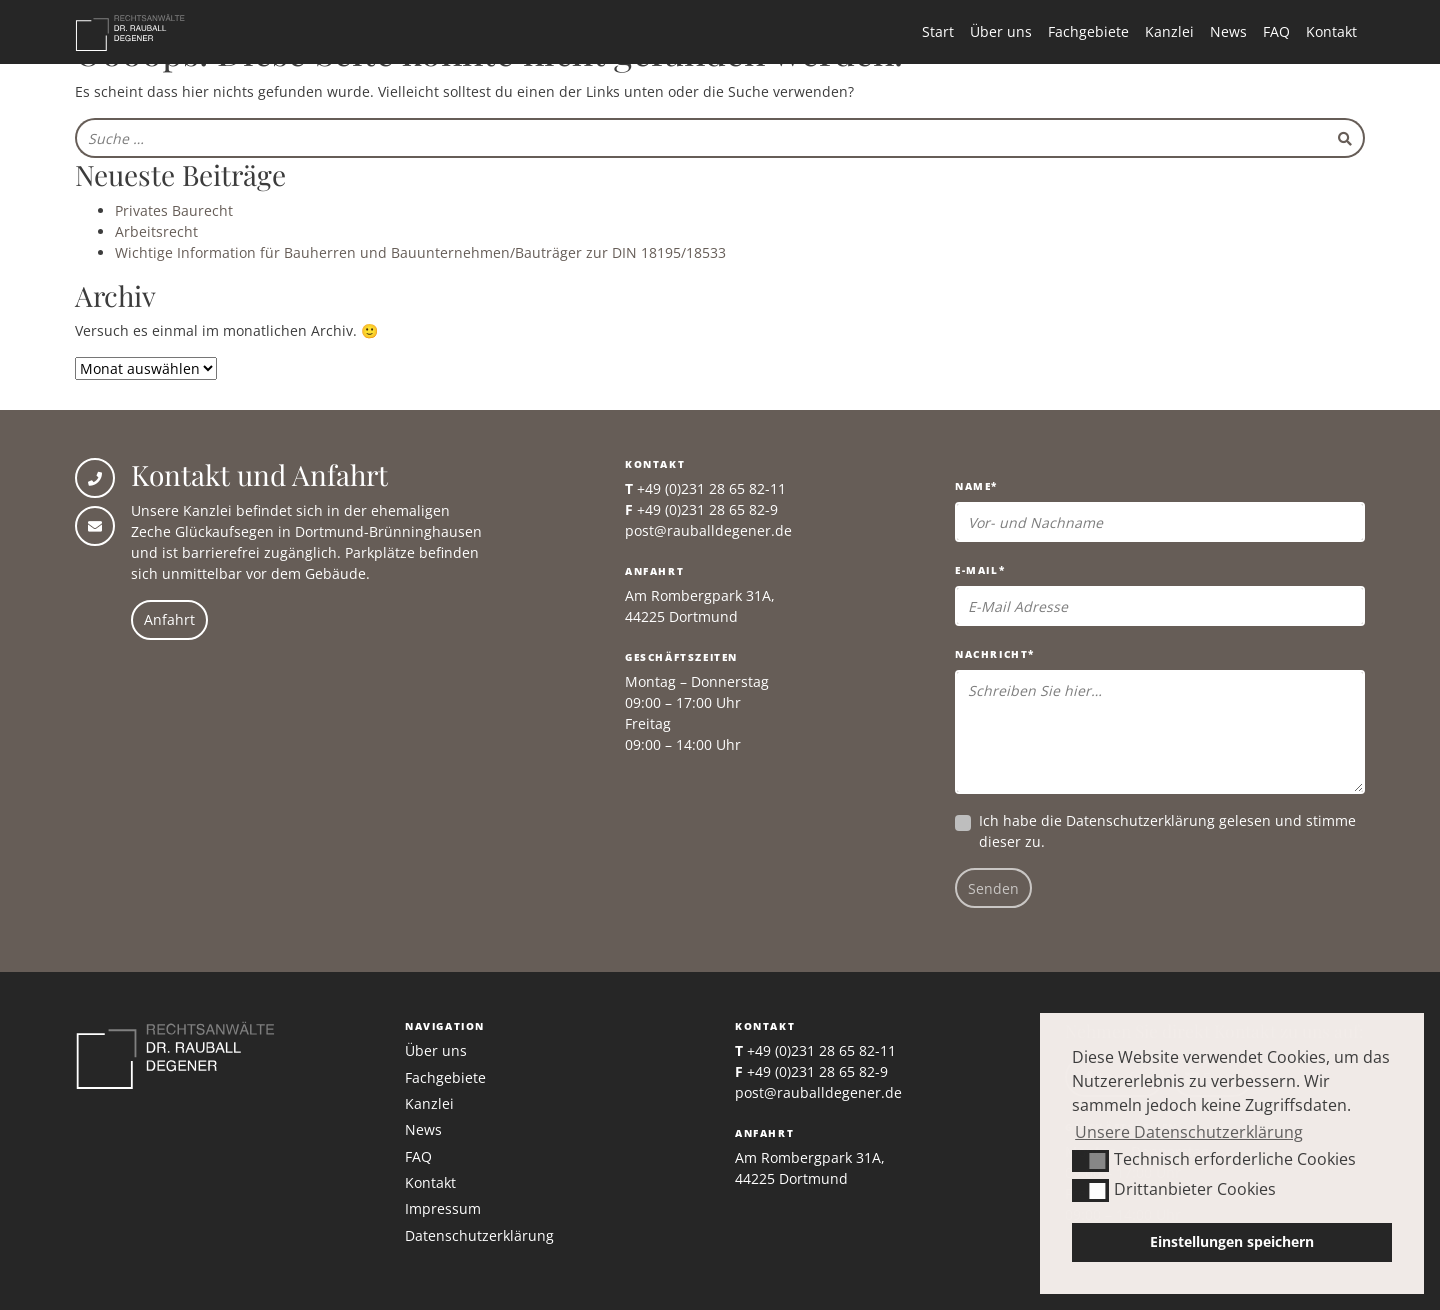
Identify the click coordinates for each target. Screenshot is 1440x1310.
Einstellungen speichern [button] (1232, 1241)
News (1228, 31)
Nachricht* (995, 654)
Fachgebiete (1088, 31)
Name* (976, 486)
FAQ (1276, 31)
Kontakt (1331, 31)
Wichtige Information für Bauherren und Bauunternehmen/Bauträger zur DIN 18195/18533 (420, 252)
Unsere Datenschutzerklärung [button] (1189, 1132)
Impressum (443, 1208)
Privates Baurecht (174, 210)
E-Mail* (980, 570)
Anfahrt (169, 619)
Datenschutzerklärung (1140, 820)
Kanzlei (1169, 31)
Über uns (1001, 31)
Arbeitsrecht (156, 231)
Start (938, 31)
